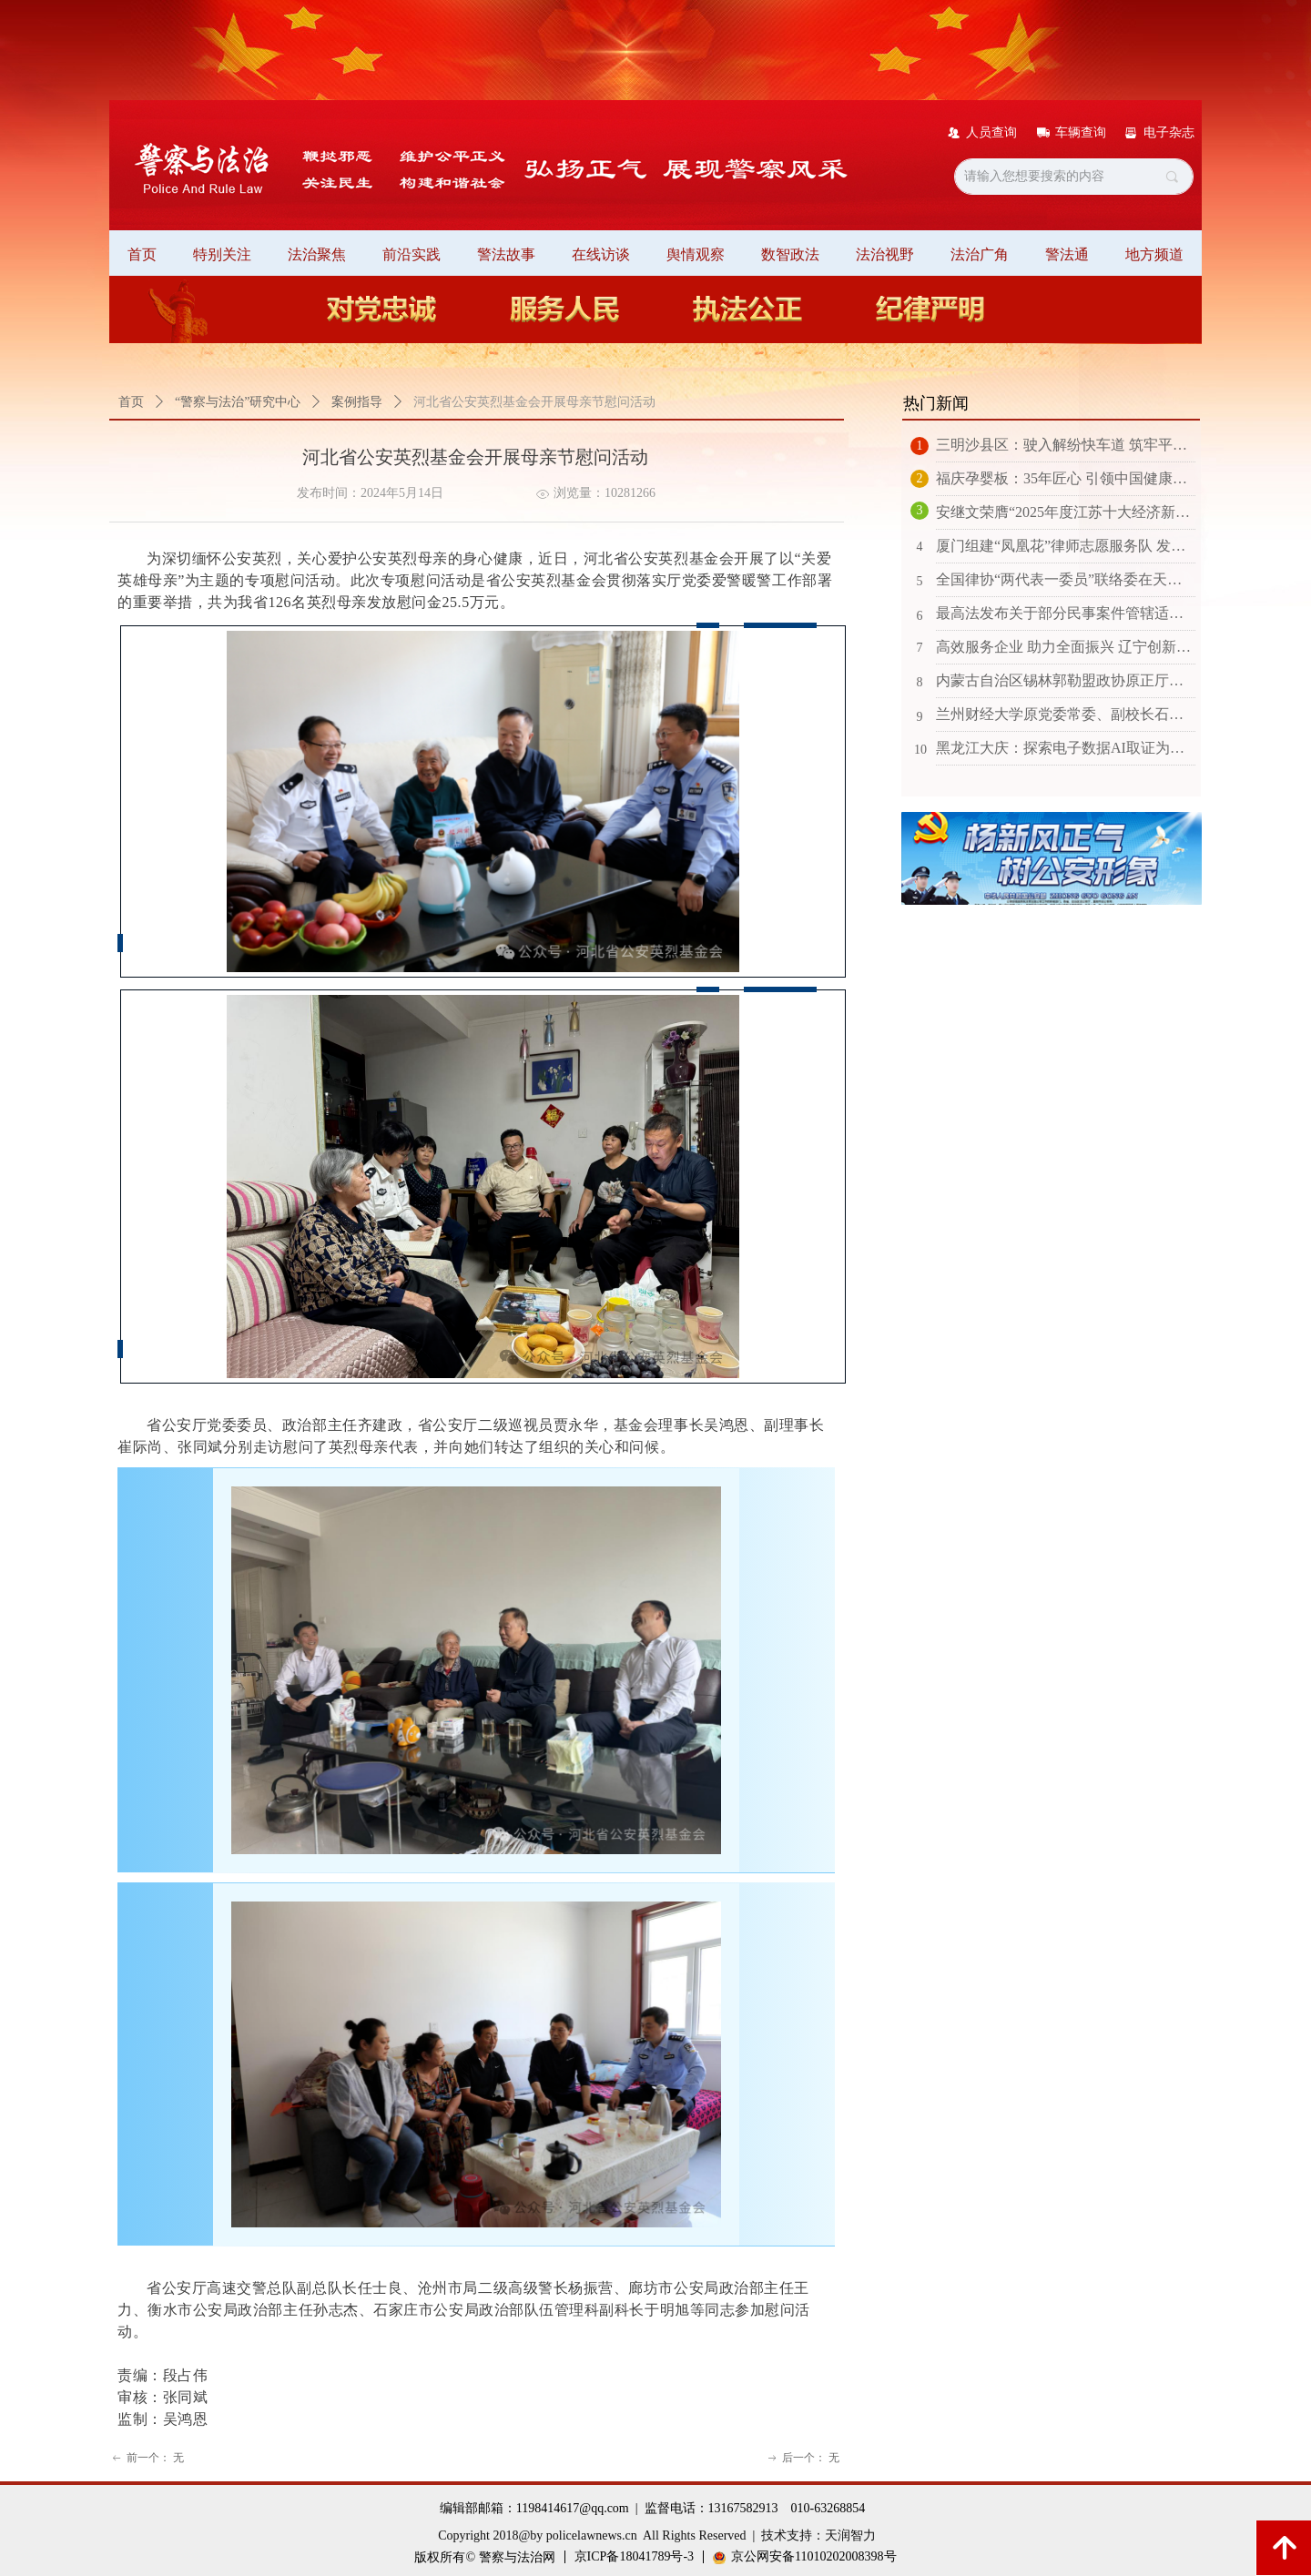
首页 (131, 402)
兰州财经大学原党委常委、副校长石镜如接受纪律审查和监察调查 (1065, 714)
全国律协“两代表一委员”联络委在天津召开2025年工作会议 (1065, 579)
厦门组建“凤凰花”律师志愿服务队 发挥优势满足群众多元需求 (1065, 545)
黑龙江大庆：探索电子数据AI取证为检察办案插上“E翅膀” (1065, 748)
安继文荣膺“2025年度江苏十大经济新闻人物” (1065, 512)
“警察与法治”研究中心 (237, 402)
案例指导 (356, 402)
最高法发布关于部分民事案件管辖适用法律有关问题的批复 (1065, 613)
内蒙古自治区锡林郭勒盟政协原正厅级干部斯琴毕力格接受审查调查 (1065, 680)
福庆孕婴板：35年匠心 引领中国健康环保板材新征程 (1065, 478)
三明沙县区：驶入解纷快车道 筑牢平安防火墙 (1065, 444)
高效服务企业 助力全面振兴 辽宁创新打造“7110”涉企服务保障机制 (1065, 646)
